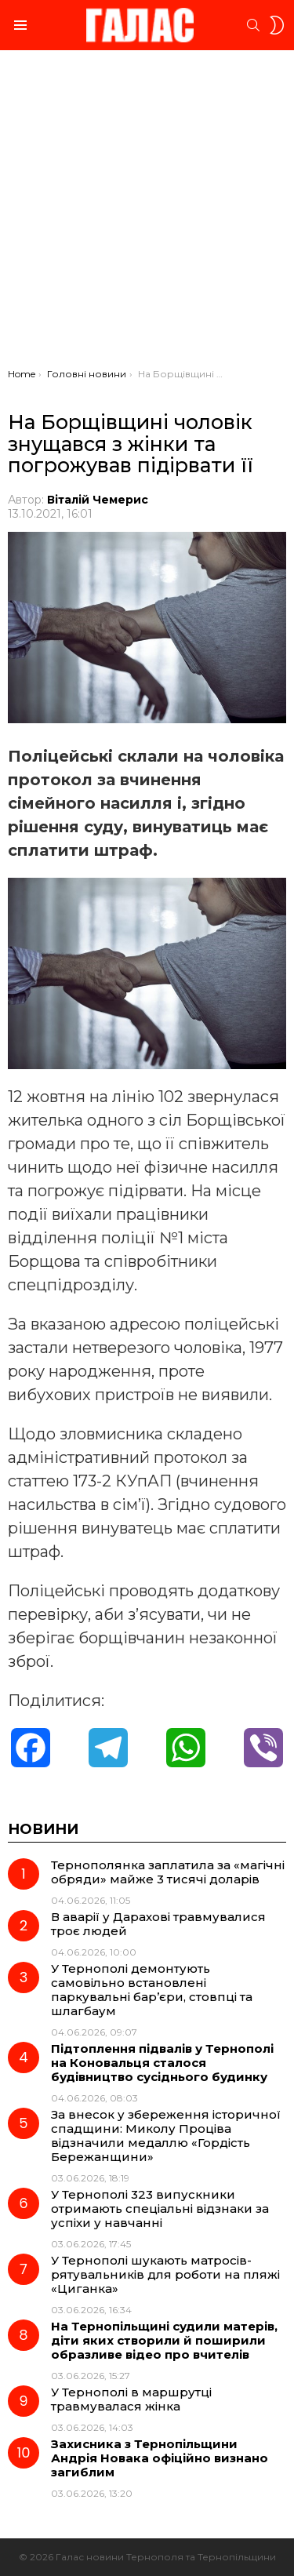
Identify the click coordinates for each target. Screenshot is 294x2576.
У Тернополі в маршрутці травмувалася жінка (131, 2399)
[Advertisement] (147, 213)
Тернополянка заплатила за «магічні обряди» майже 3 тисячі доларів (168, 1872)
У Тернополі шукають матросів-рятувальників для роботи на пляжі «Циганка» (165, 2274)
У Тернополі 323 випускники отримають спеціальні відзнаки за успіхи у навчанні (160, 2208)
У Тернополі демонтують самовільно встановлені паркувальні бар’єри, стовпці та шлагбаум (151, 1989)
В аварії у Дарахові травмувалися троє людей (158, 1923)
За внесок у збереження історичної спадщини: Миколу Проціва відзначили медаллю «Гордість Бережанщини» (166, 2135)
